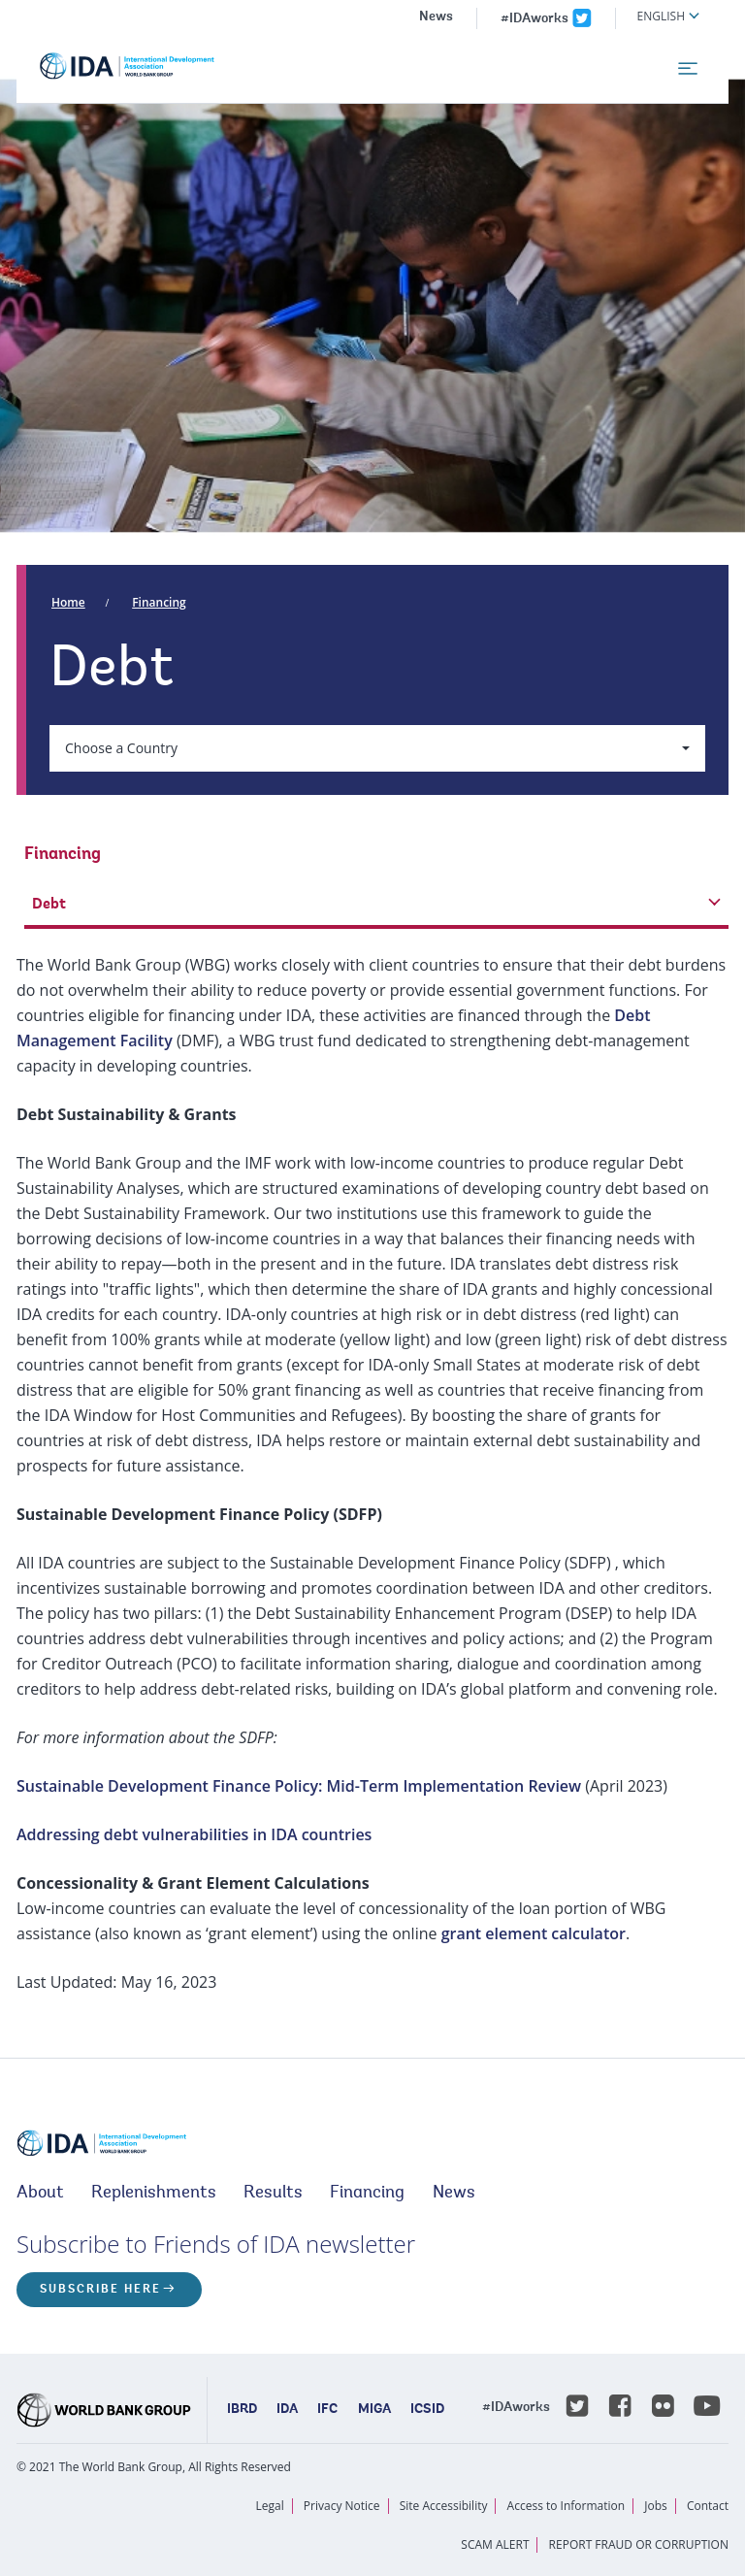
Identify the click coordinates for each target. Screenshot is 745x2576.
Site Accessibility (444, 2505)
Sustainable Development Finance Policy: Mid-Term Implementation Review (298, 1786)
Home (68, 602)
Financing (159, 602)
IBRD (242, 2410)
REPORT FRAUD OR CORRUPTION (639, 2544)
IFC (327, 2410)
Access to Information (566, 2505)
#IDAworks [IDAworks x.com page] (534, 19)
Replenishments (153, 2193)
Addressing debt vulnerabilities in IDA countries (194, 1834)
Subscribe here (100, 2289)
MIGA (374, 2410)
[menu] (687, 68)
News (436, 17)
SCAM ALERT (495, 2544)
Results (273, 2193)
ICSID (427, 2410)
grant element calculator (533, 1933)
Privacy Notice (342, 2505)
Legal (270, 2505)
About (40, 2193)
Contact (708, 2505)
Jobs (655, 2505)
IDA (287, 2410)
